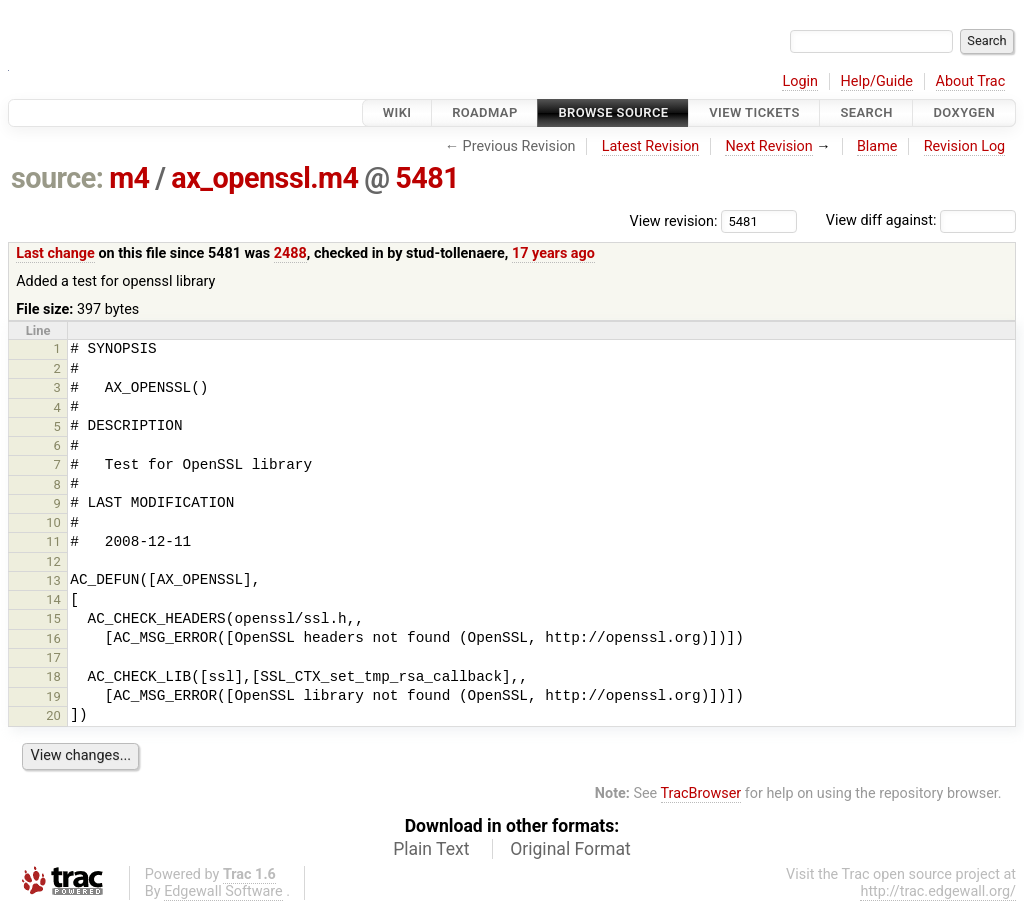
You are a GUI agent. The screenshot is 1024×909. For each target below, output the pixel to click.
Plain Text (431, 849)
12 (53, 561)
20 (53, 715)
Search (866, 112)
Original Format (570, 849)
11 (53, 541)
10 (53, 522)
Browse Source (613, 112)
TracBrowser (701, 793)
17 (53, 657)
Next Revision (768, 146)
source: (57, 178)
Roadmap (485, 112)
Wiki (397, 112)
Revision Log (965, 146)
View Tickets (754, 112)
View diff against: (921, 220)
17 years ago (553, 253)
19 (53, 696)
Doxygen (964, 112)
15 (53, 618)
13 (53, 580)
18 (53, 676)
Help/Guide (877, 81)
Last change (55, 253)
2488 (290, 253)
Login (800, 81)
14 (53, 599)
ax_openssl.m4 (264, 178)
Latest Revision (651, 146)
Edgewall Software (223, 891)
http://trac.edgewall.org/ (938, 891)
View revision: (674, 220)
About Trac (971, 81)
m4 (129, 178)
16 (53, 638)
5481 (427, 178)
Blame (877, 146)
